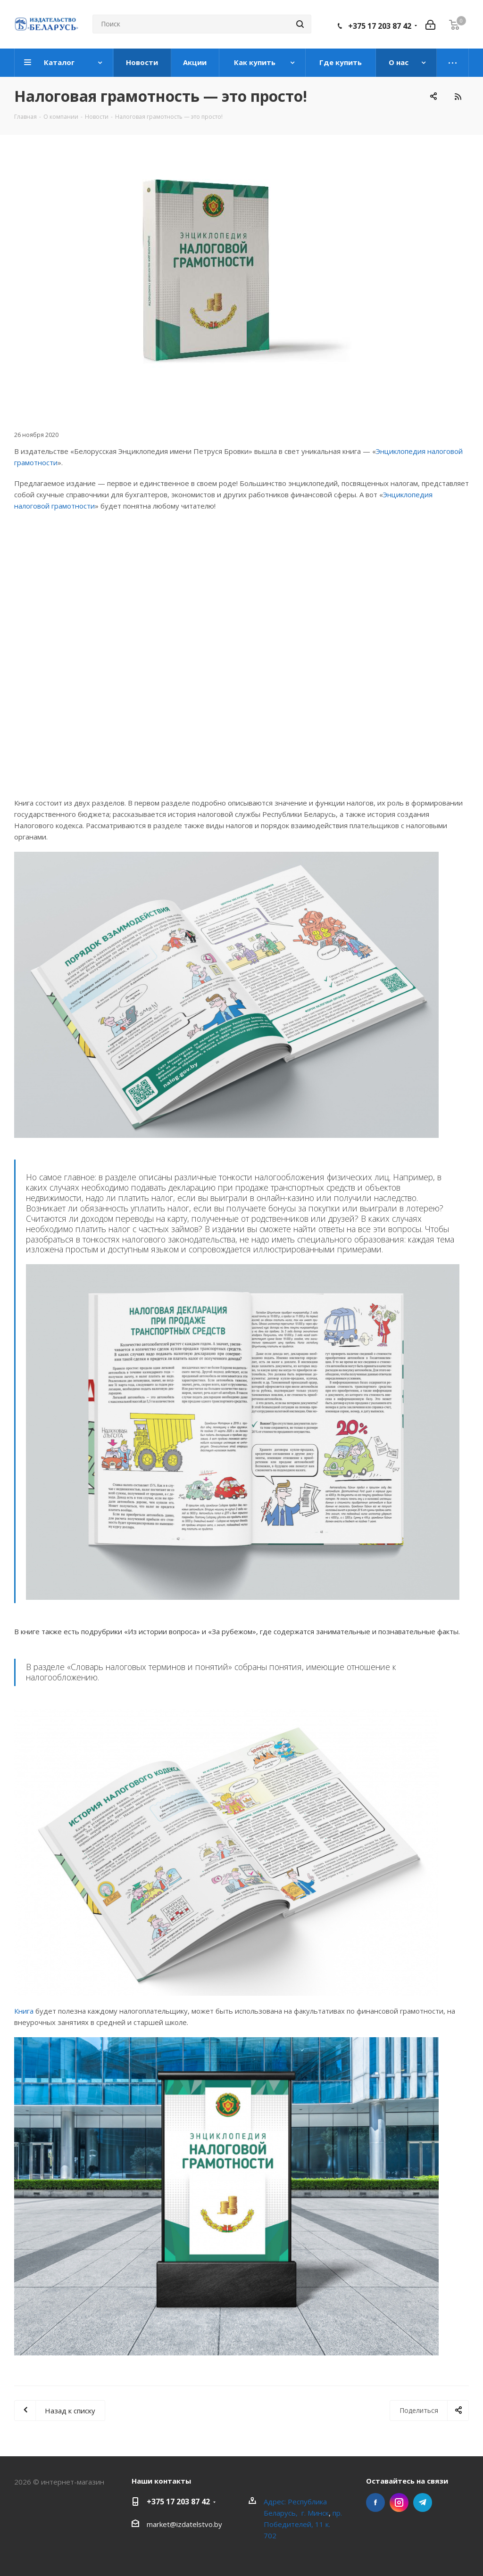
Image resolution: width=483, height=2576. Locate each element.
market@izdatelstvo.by (184, 2524)
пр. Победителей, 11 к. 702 (303, 2524)
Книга (23, 2011)
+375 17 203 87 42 (379, 26)
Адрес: (276, 2501)
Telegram (422, 2502)
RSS (458, 96)
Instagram (399, 2502)
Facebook (375, 2502)
